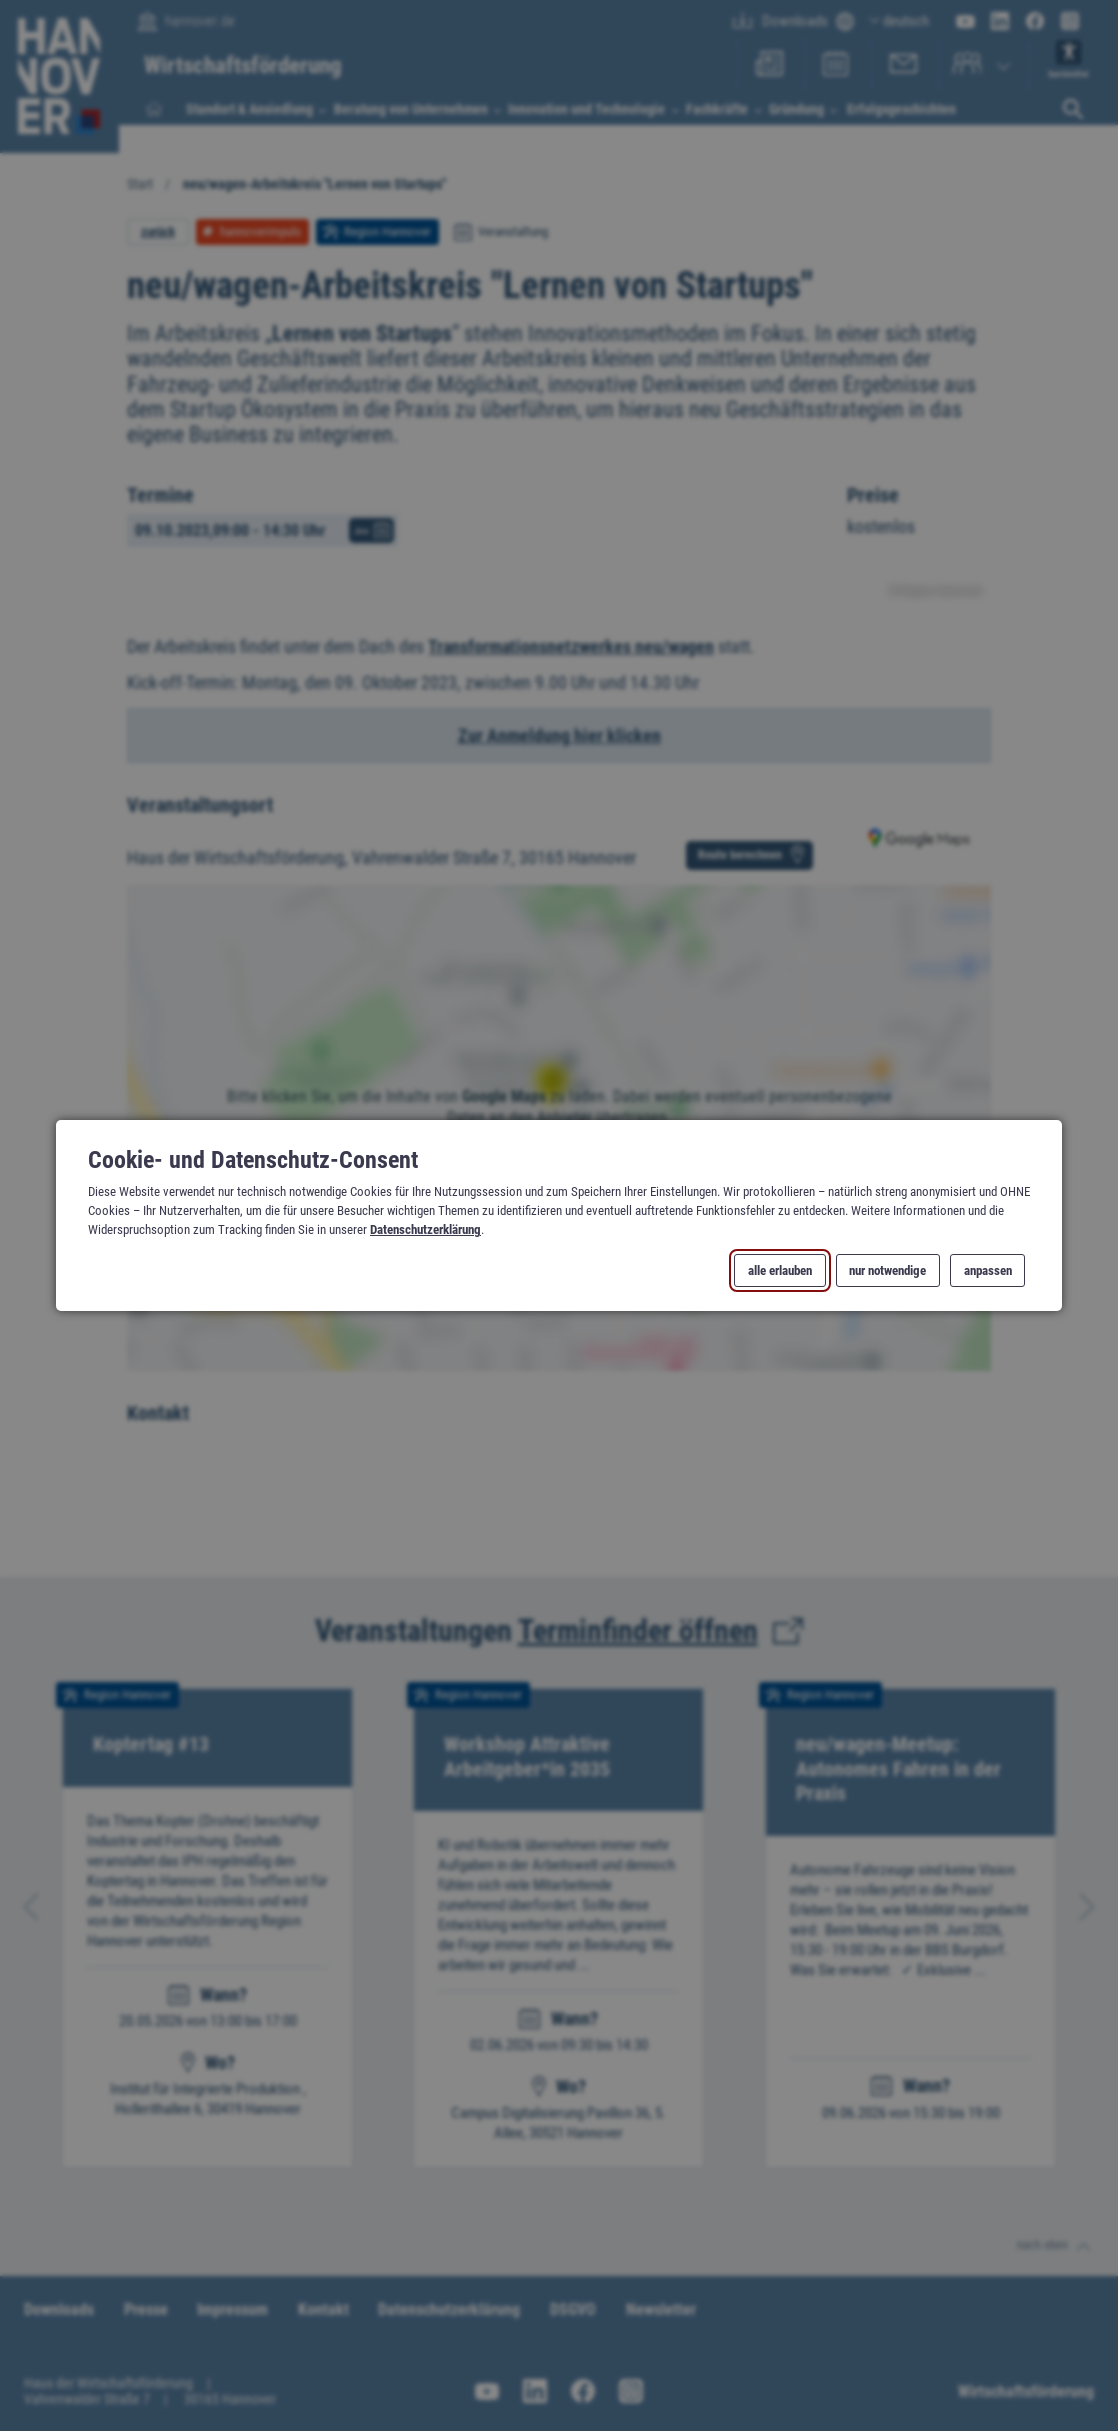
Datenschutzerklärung (425, 1229)
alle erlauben (780, 1270)
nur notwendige (887, 1270)
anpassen (988, 1270)
